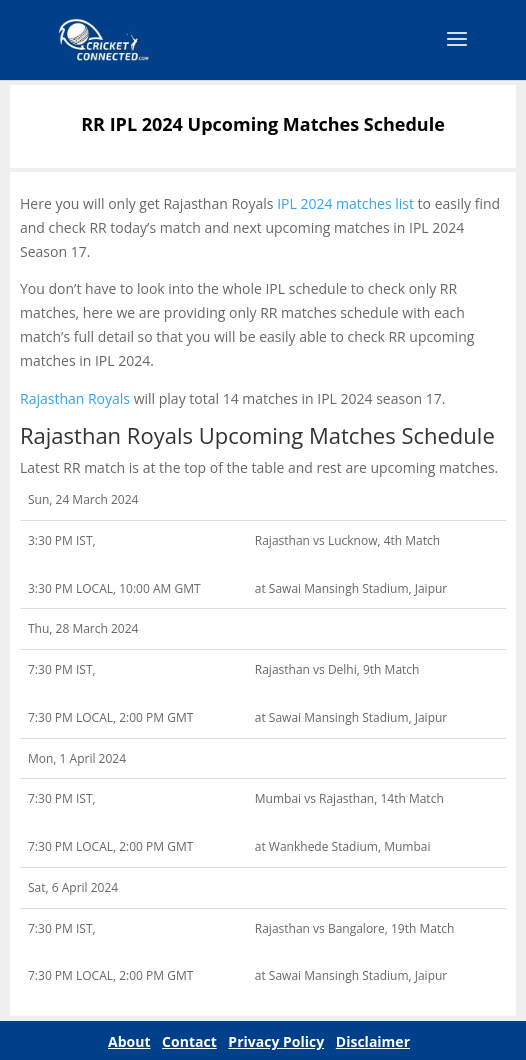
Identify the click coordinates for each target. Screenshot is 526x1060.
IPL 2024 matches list (345, 203)
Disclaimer (373, 1041)
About (129, 1041)
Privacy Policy (276, 1041)
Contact (189, 1041)
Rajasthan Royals (75, 398)
